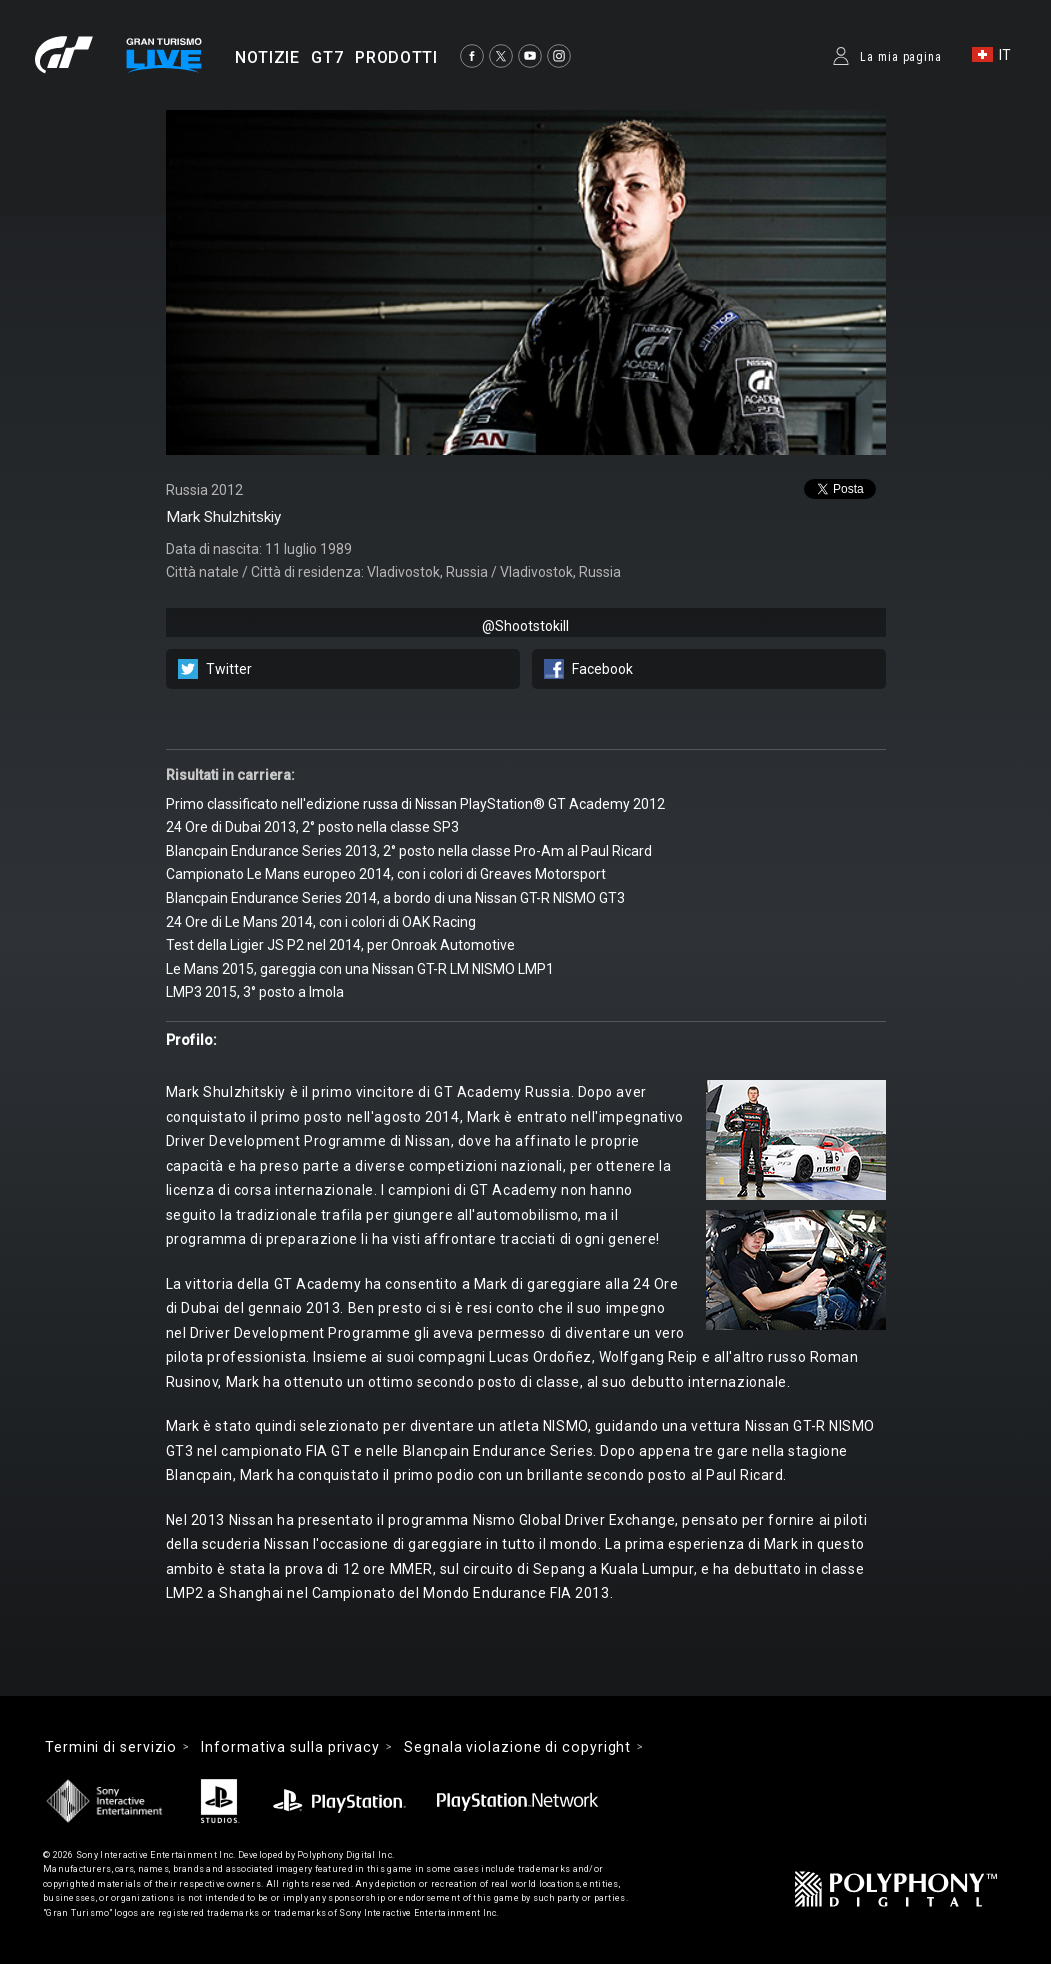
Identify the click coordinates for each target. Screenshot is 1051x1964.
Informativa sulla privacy (290, 1747)
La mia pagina (901, 57)
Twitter (229, 669)
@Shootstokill (525, 626)
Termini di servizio (111, 1747)
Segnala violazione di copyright (517, 1747)
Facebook (602, 669)
